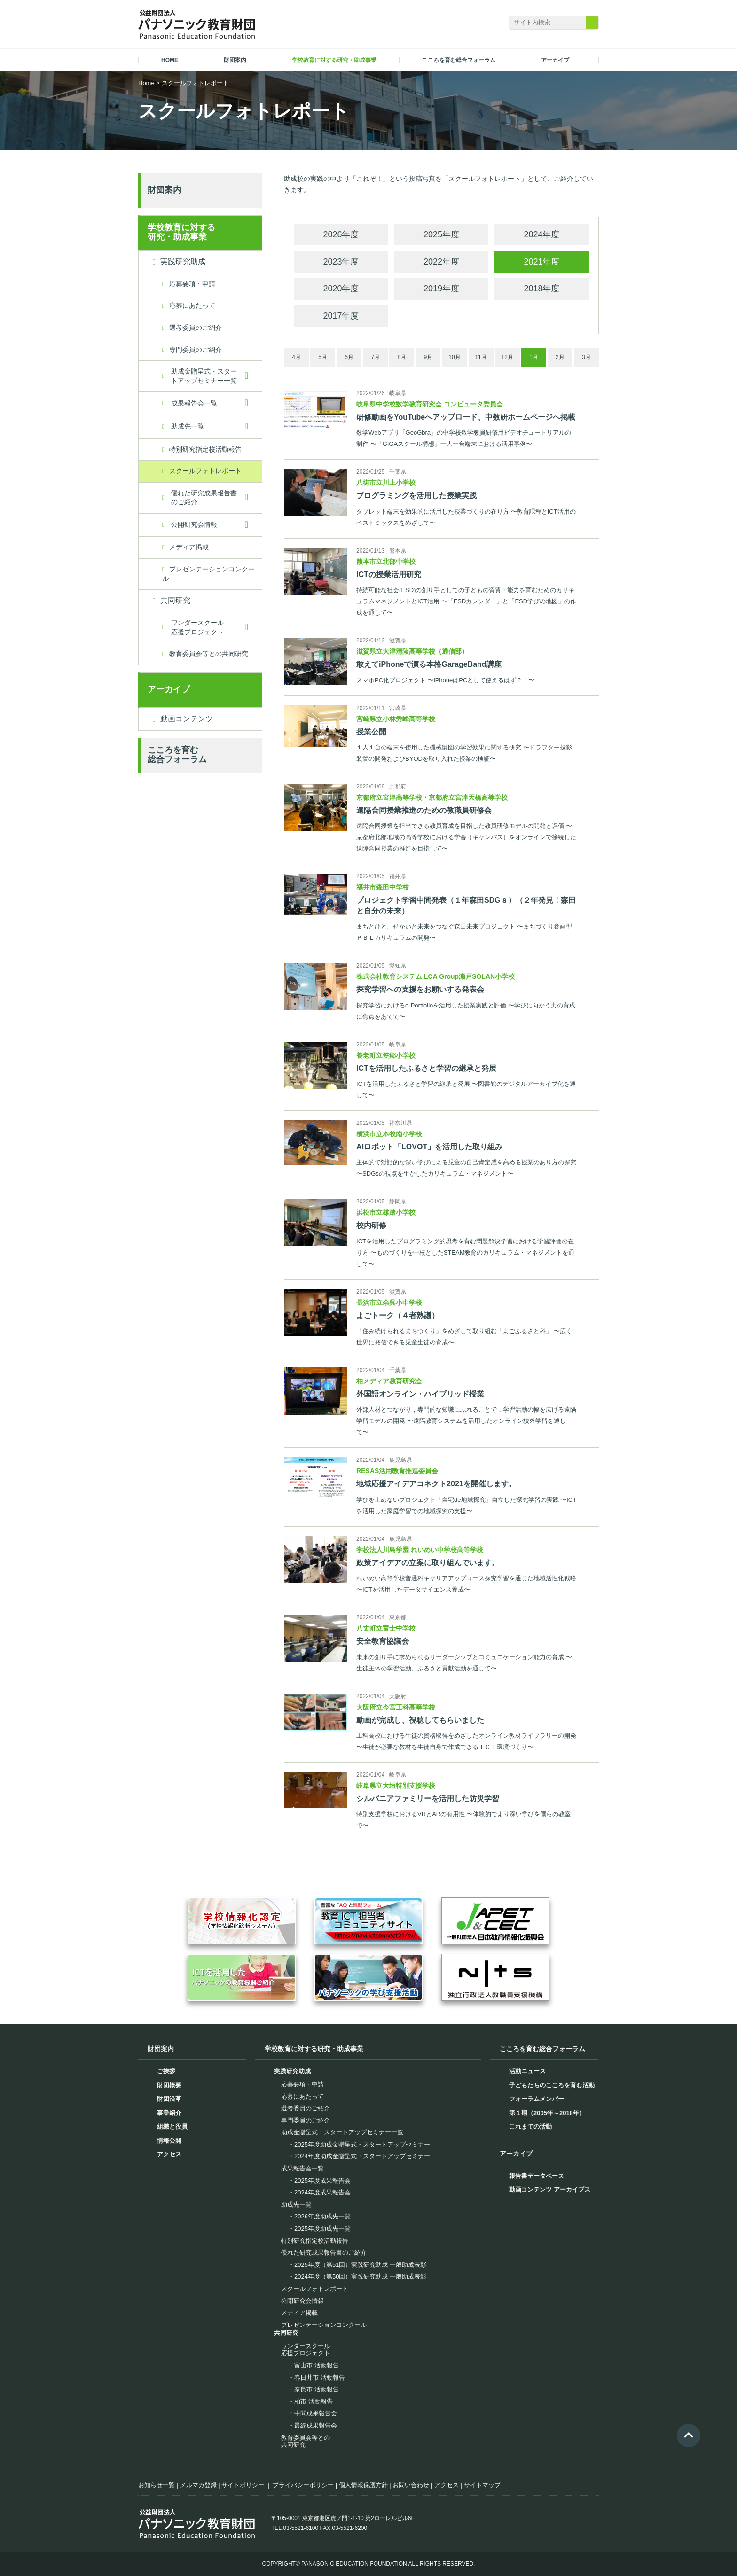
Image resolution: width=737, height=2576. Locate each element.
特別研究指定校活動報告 (205, 449)
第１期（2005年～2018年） (547, 2112)
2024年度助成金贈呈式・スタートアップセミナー (362, 2156)
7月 (375, 357)
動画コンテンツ (186, 719)
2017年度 (341, 315)
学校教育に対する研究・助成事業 (181, 232)
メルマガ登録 (198, 2485)
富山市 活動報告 (316, 2365)
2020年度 (341, 288)
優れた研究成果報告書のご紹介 (204, 497)
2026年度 (341, 234)
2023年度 (341, 261)
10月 (454, 357)
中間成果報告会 (315, 2413)
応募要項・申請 (192, 284)
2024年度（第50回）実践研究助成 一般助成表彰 (360, 2276)
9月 (428, 357)
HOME (169, 60)
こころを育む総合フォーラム (177, 754)
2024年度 (541, 234)
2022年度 (441, 261)
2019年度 (441, 288)
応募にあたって (192, 305)
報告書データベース (536, 2175)
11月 (480, 357)
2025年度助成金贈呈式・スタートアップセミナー (362, 2144)
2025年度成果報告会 (322, 2180)
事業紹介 (169, 2112)
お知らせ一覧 (156, 2485)
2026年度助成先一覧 (322, 2216)
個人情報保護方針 (363, 2485)
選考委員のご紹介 (195, 327)
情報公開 (169, 2140)
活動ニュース (527, 2071)
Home (146, 82)
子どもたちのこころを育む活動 (552, 2085)
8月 (402, 357)
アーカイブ (169, 689)
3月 (586, 357)
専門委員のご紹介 (195, 349)
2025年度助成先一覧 (322, 2228)
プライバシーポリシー (303, 2485)
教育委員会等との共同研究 (208, 653)
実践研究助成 (182, 261)
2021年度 (541, 261)
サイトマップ (482, 2485)
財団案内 (164, 190)
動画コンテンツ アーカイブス (549, 2189)
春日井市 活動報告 (319, 2377)
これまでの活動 (530, 2126)
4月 (296, 357)
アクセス (169, 2154)
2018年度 (541, 288)
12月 (507, 357)
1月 (533, 357)
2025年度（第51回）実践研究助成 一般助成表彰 (360, 2264)
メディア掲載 (189, 547)
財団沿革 (169, 2098)
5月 (322, 357)
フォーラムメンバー (536, 2098)
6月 (349, 357)
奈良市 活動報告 (316, 2389)
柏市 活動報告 (313, 2401)
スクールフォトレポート (205, 471)
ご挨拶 (166, 2071)
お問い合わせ (410, 2485)
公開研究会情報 (194, 524)
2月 (560, 357)
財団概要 (169, 2085)
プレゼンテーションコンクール (208, 573)
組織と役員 (172, 2126)
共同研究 (175, 600)
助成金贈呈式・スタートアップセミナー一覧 (204, 375)
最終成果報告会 (315, 2425)
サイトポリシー (242, 2485)
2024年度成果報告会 (322, 2192)
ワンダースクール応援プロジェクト (197, 627)
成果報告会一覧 (194, 403)
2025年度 (441, 234)
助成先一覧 (187, 426)
